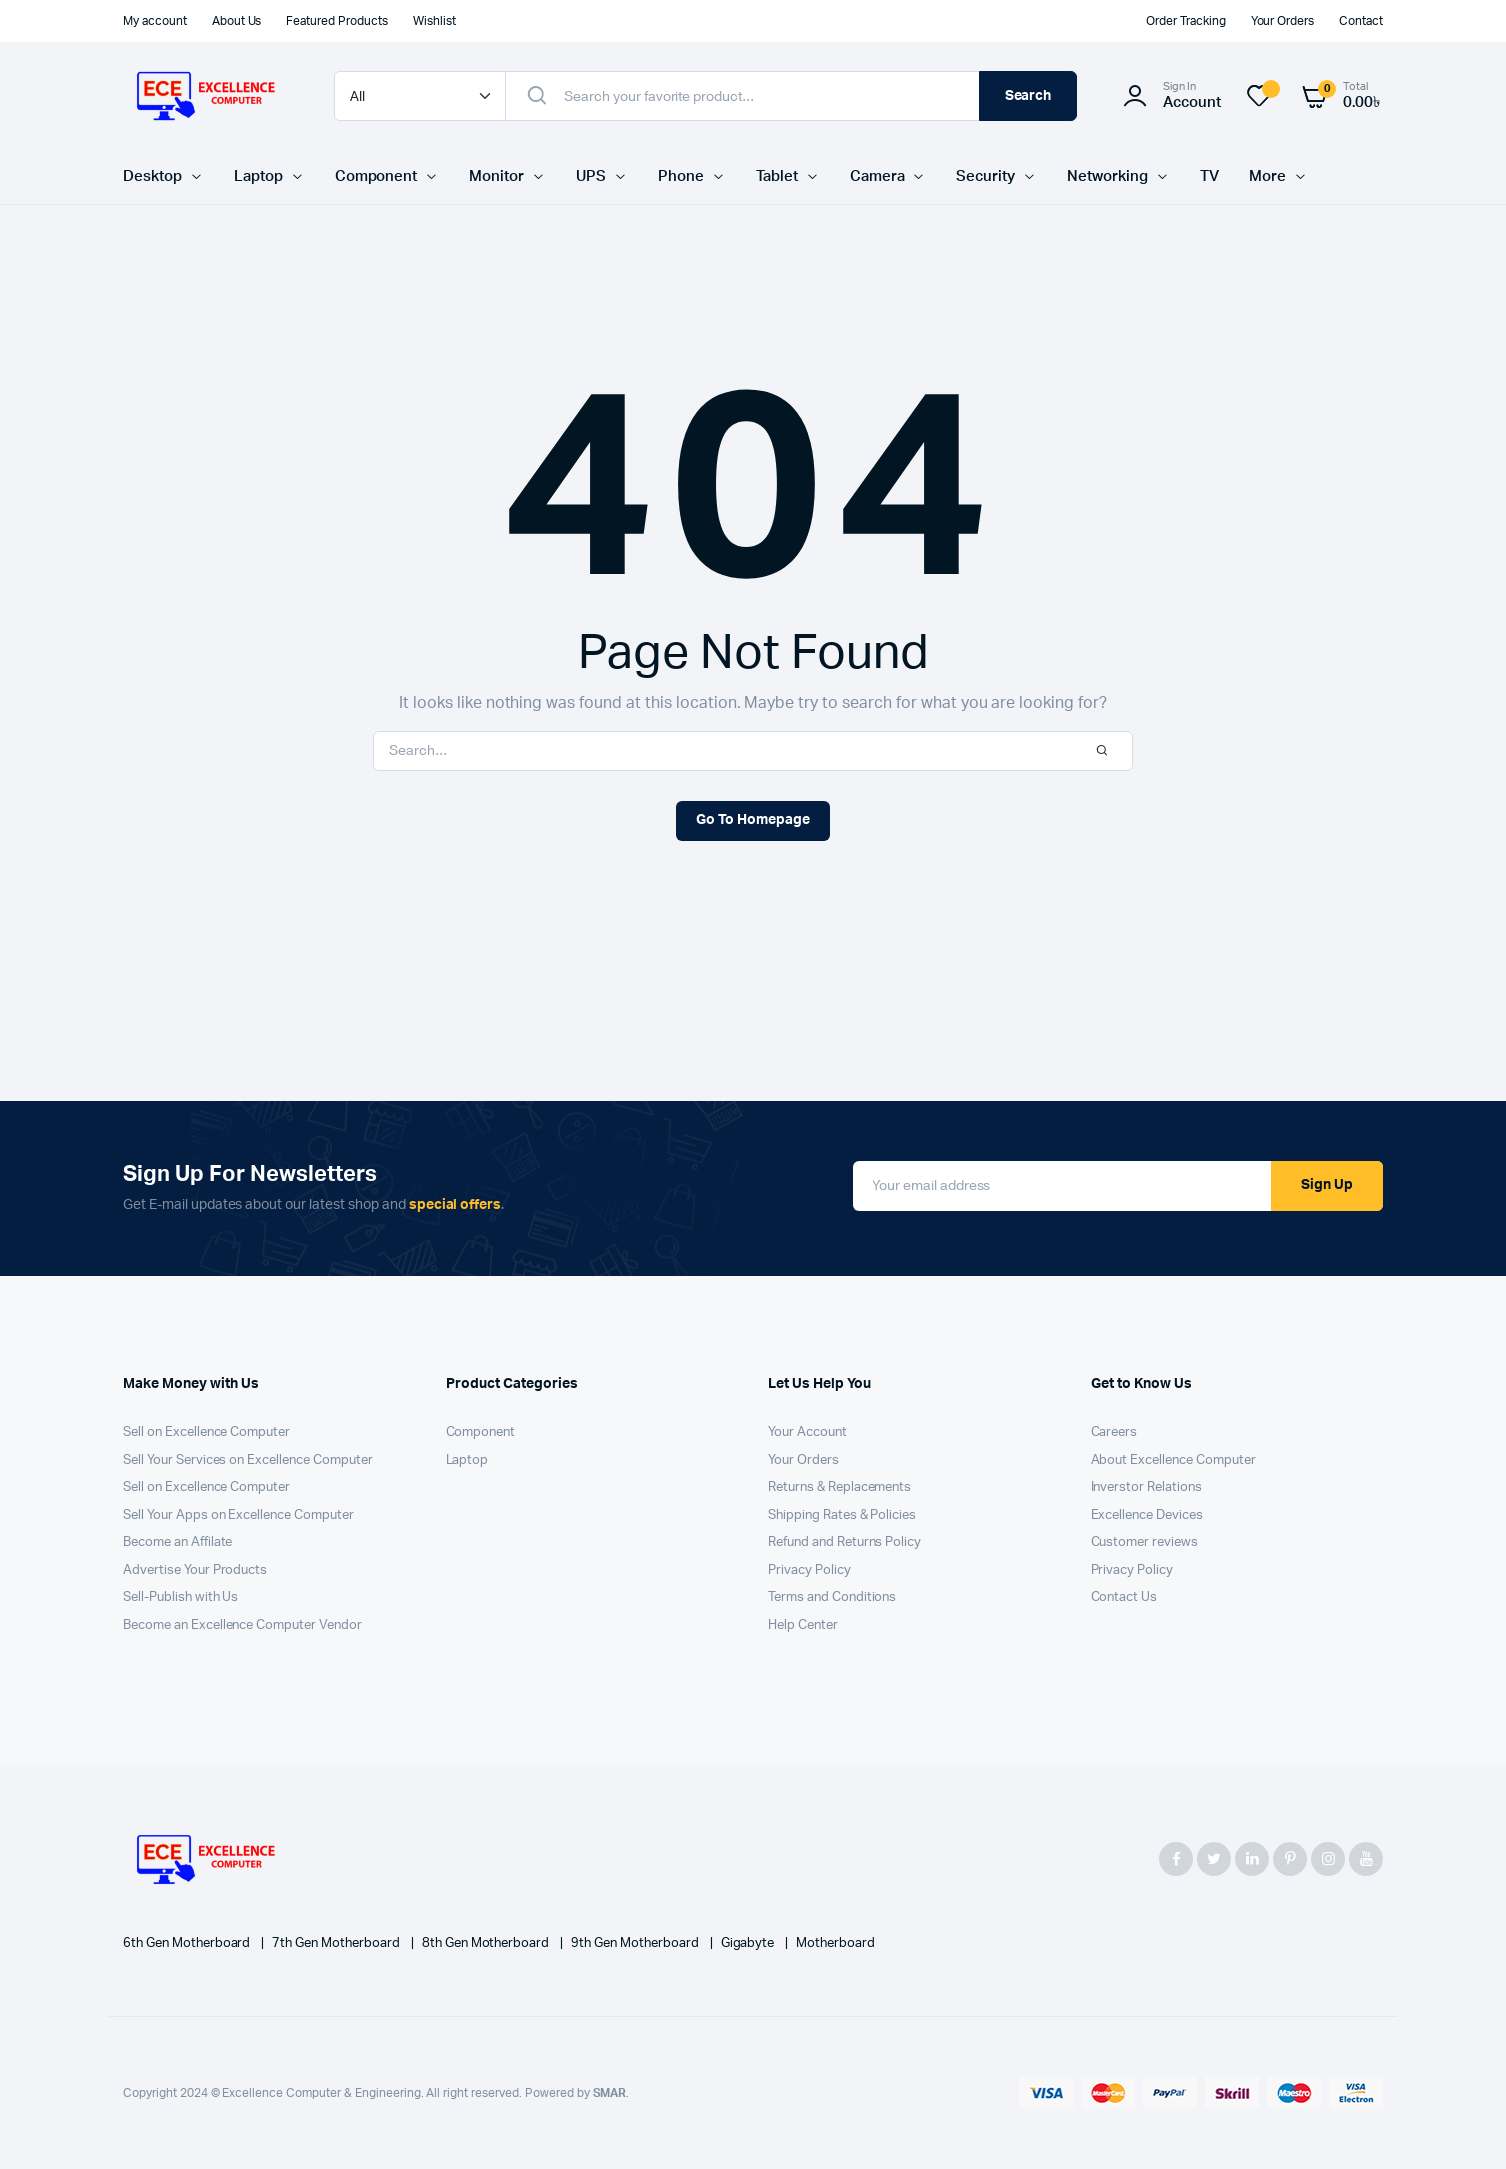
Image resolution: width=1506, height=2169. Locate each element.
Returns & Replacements (839, 1487)
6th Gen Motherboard (188, 1943)
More (1267, 176)
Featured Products (337, 21)
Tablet (777, 176)
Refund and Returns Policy (844, 1542)
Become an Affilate (177, 1542)
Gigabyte (749, 1943)
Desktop (152, 176)
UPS (591, 176)
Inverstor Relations (1146, 1487)
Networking (1107, 176)
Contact (1361, 21)
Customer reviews (1145, 1542)
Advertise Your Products (195, 1570)
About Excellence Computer (1173, 1460)
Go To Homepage (753, 820)
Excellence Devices (1147, 1515)
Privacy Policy (809, 1570)
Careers (1114, 1432)
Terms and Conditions (832, 1597)
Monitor (496, 176)
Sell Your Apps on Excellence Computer (238, 1515)
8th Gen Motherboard (487, 1943)
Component (376, 176)
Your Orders (1283, 21)
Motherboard (835, 1943)
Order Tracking (1186, 21)
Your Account (807, 1432)
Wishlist (434, 21)
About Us (237, 21)
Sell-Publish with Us (180, 1597)
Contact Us (1124, 1597)
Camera (877, 176)
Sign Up (1327, 1185)
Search (1028, 96)
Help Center (803, 1625)
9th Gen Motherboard (636, 1943)
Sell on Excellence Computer (206, 1432)
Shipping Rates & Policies (842, 1515)
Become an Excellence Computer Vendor (242, 1625)
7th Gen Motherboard (337, 1943)
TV (1209, 176)
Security (985, 176)
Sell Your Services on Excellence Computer (248, 1460)
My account (155, 21)
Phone (681, 176)
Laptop (258, 176)
